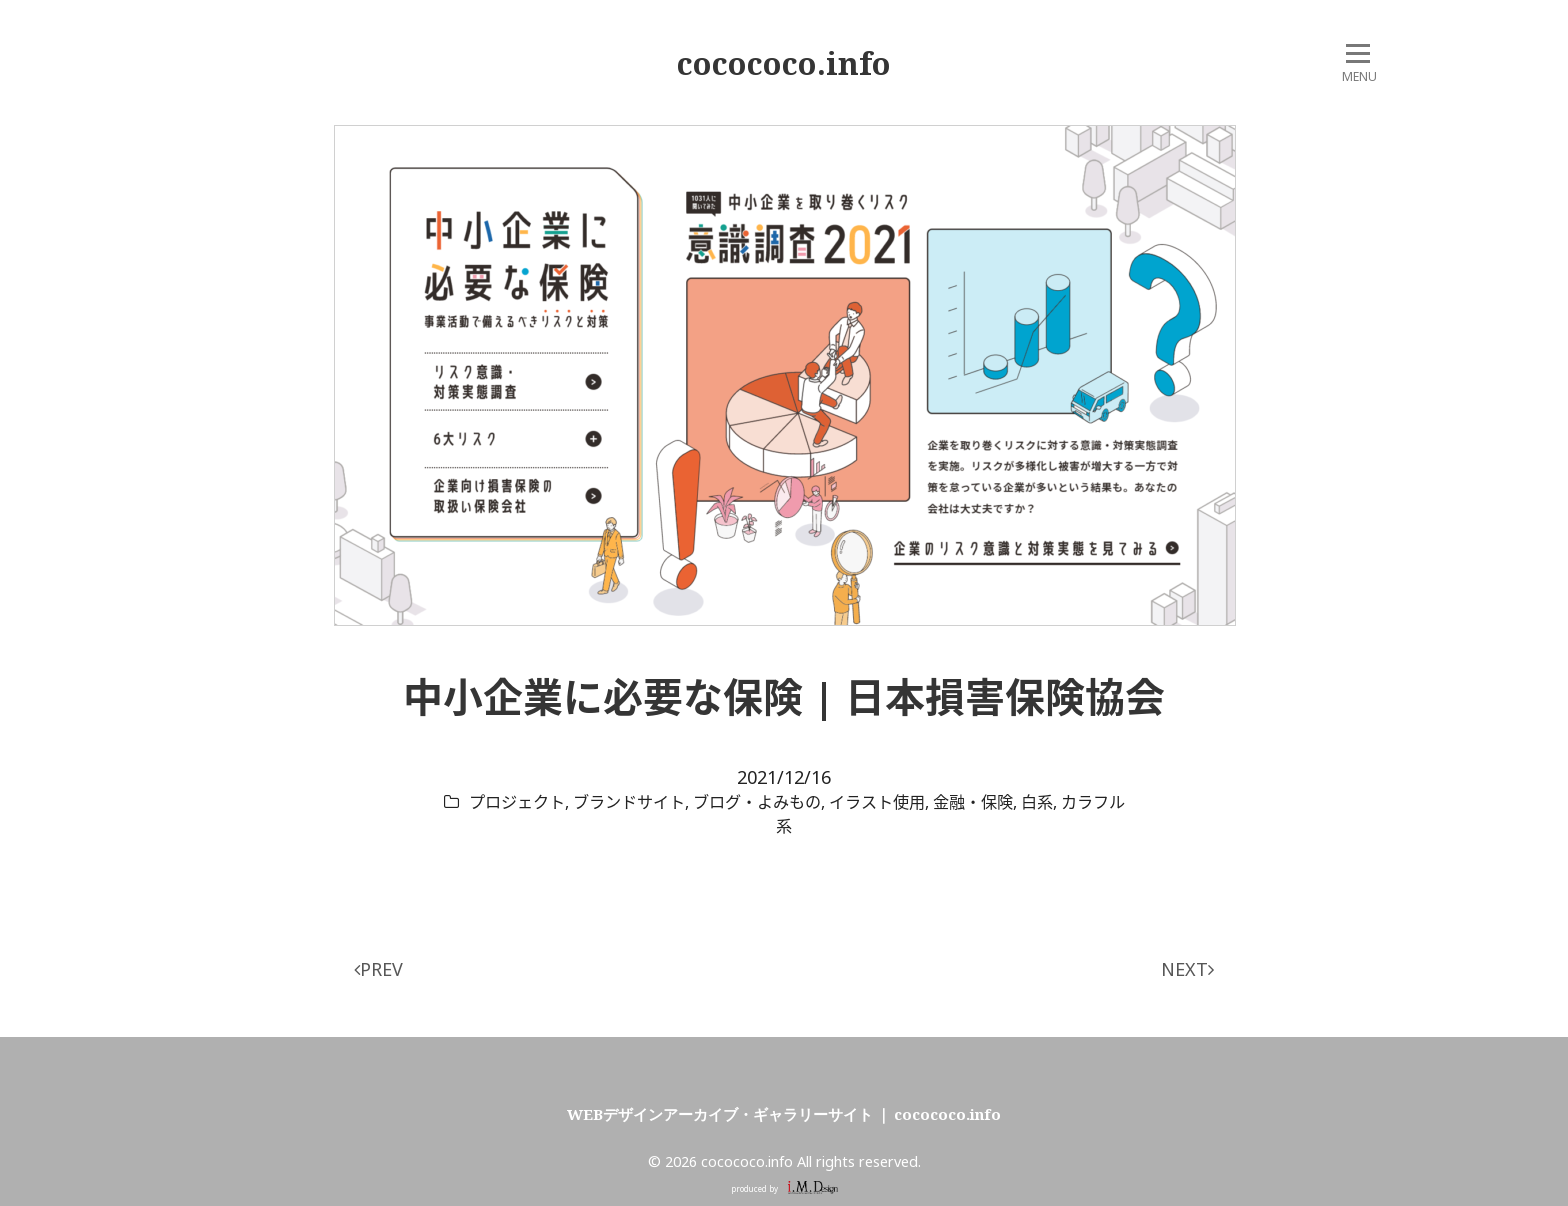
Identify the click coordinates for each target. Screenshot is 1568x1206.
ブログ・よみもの (757, 802)
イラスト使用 (877, 802)
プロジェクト (517, 802)
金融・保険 (973, 802)
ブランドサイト (629, 802)
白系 (1037, 802)
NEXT (1187, 969)
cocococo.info (784, 63)
